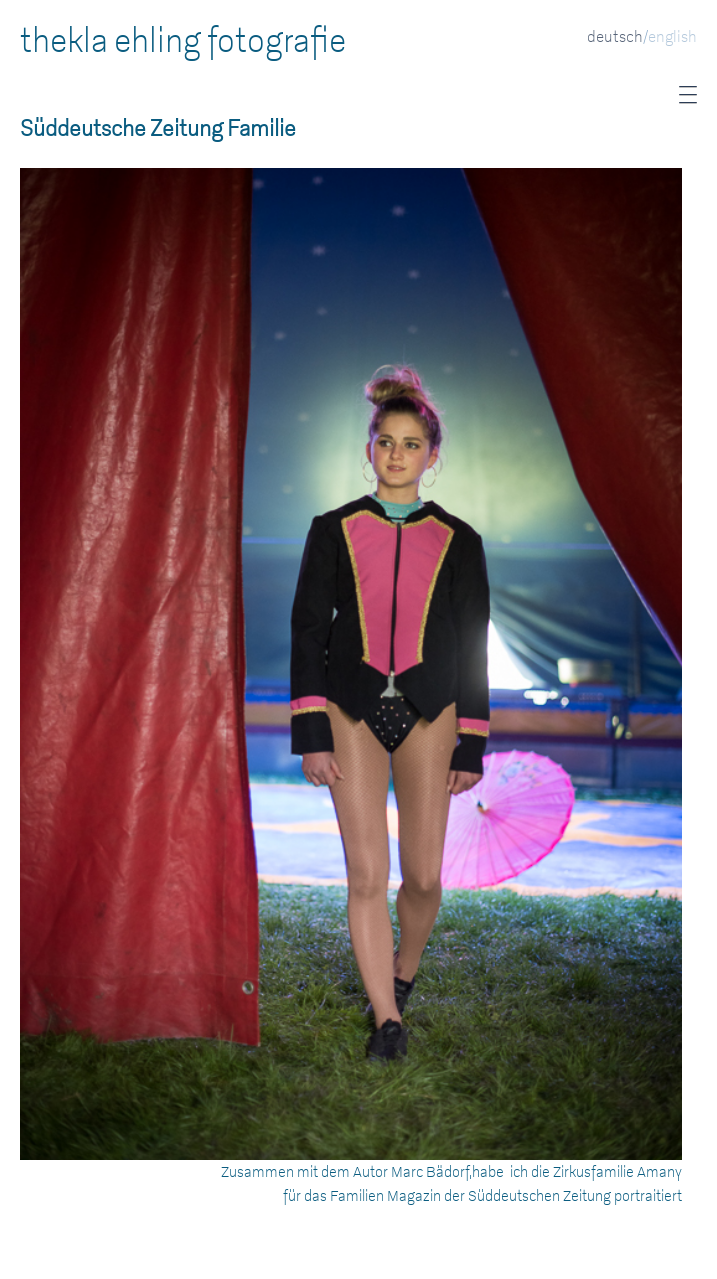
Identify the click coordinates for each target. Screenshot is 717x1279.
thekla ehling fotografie (183, 41)
